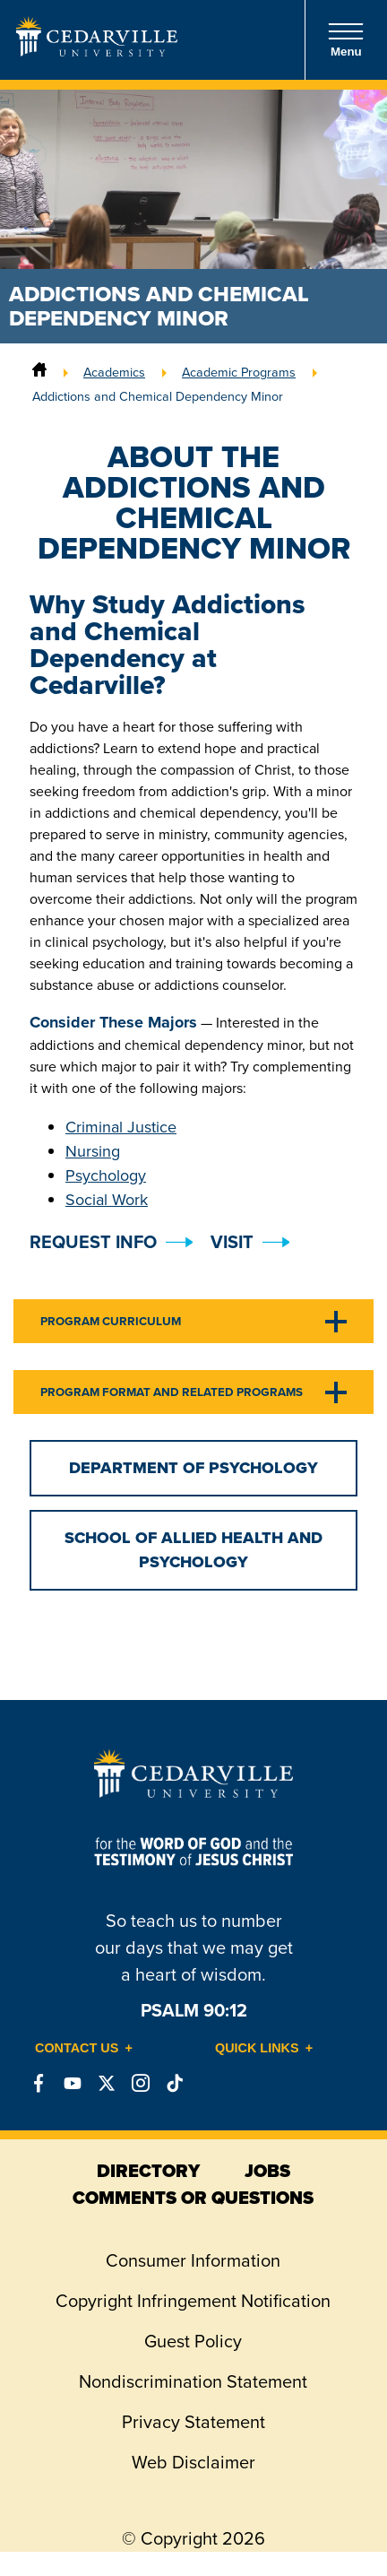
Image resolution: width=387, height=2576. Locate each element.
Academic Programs (239, 372)
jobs (267, 2170)
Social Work (106, 1199)
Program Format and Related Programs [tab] (171, 1392)
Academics (114, 372)
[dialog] (333, 2522)
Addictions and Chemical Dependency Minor (157, 396)
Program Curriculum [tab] (110, 1321)
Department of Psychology (193, 1467)
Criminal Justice (120, 1127)
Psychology (105, 1175)
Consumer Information (193, 2260)
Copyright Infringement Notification (193, 2300)
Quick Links (257, 2048)
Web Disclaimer (193, 2462)
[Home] (39, 372)
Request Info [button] (93, 1241)
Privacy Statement (193, 2421)
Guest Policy (193, 2341)
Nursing (92, 1151)
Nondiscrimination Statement (193, 2381)
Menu (346, 40)
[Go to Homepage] (96, 51)
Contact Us (76, 2048)
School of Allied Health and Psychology (193, 1550)
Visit (232, 1241)
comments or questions (193, 2197)
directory (148, 2170)
